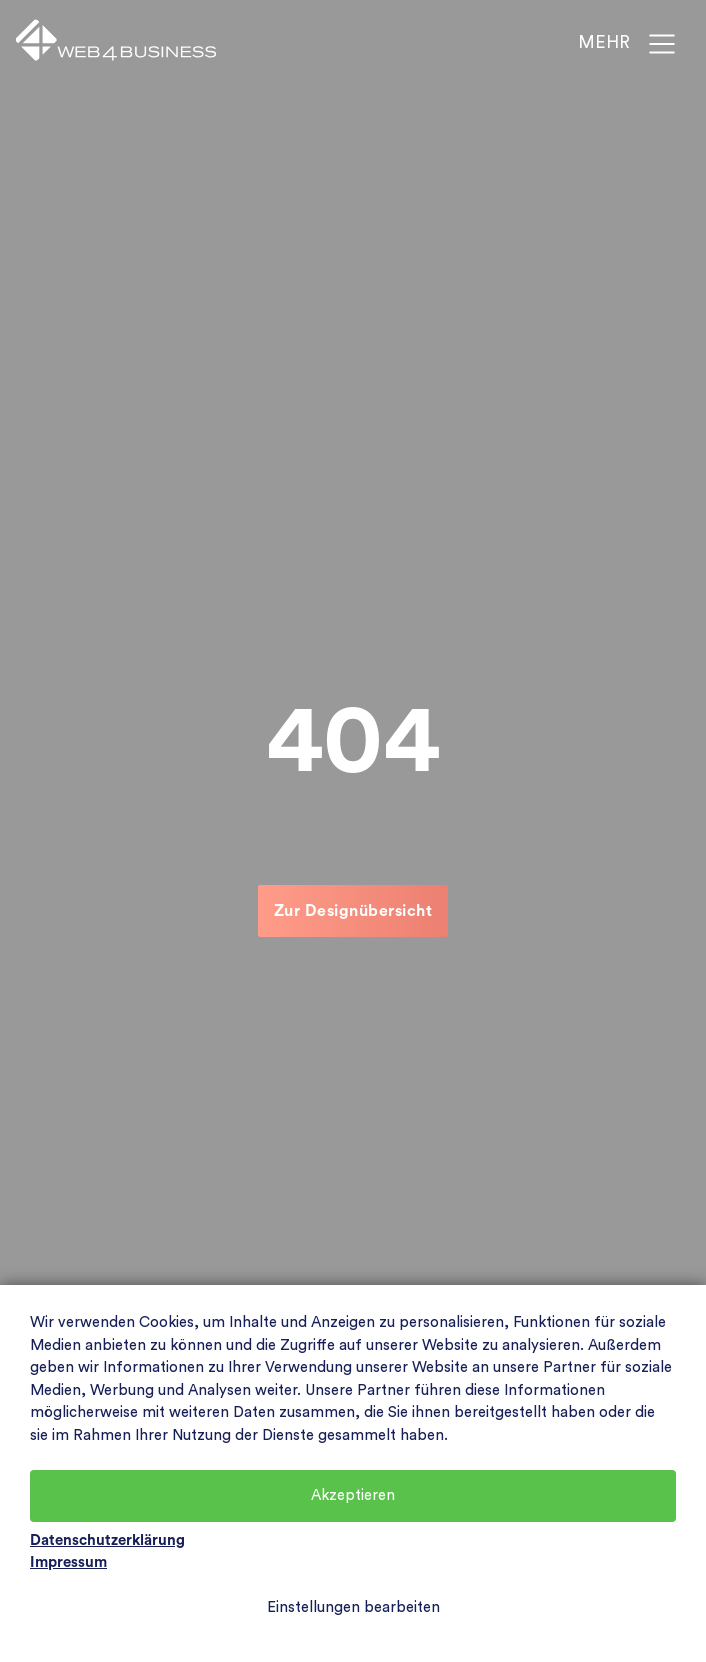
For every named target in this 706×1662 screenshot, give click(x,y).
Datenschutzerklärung (107, 1540)
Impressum (68, 1562)
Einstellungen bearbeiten (353, 1607)
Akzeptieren (353, 1495)
